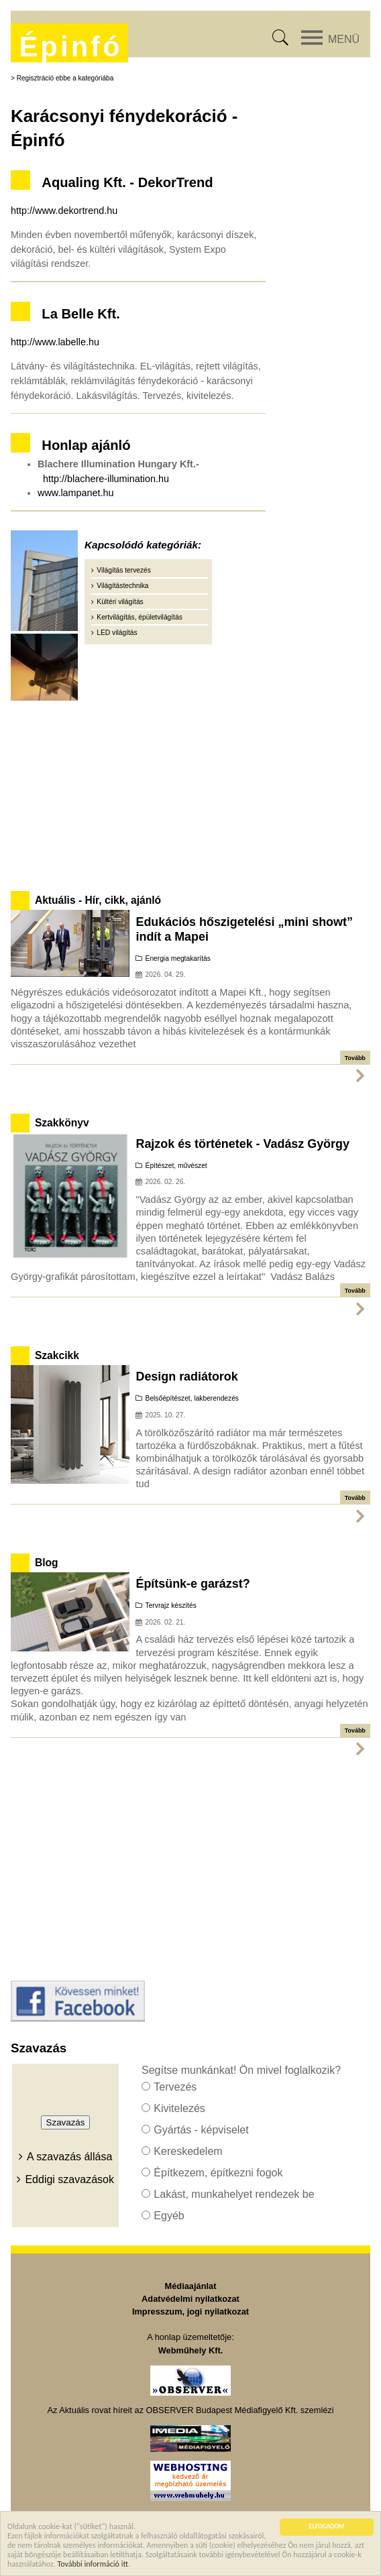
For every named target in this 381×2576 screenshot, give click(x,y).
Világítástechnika (122, 585)
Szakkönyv (62, 1122)
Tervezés (175, 2087)
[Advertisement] (190, 793)
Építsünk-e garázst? (192, 1583)
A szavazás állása (69, 2156)
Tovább (355, 1058)
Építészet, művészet (176, 1165)
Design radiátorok (186, 1376)
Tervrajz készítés (171, 1605)
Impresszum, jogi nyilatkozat (190, 2311)
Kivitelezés (179, 2108)
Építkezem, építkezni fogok (218, 2172)
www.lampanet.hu (76, 492)
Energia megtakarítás (178, 958)
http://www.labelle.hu (55, 342)
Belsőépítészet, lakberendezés (192, 1398)
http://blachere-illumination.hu (106, 478)
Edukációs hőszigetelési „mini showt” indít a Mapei (243, 929)
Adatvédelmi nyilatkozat (190, 2299)
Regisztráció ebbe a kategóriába (65, 78)
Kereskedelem (188, 2151)
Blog (46, 1562)
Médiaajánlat (191, 2286)
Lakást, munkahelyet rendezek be (234, 2194)
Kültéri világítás (120, 601)
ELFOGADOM (326, 2528)
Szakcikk (57, 1355)
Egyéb (169, 2215)
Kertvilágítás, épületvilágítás (139, 617)
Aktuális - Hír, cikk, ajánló (98, 900)
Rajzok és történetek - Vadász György (242, 1144)
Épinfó (70, 46)
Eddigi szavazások (69, 2179)
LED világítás (117, 632)
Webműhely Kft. (190, 2350)
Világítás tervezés (124, 570)
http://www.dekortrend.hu (64, 210)
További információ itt (92, 2564)
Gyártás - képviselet (201, 2129)
